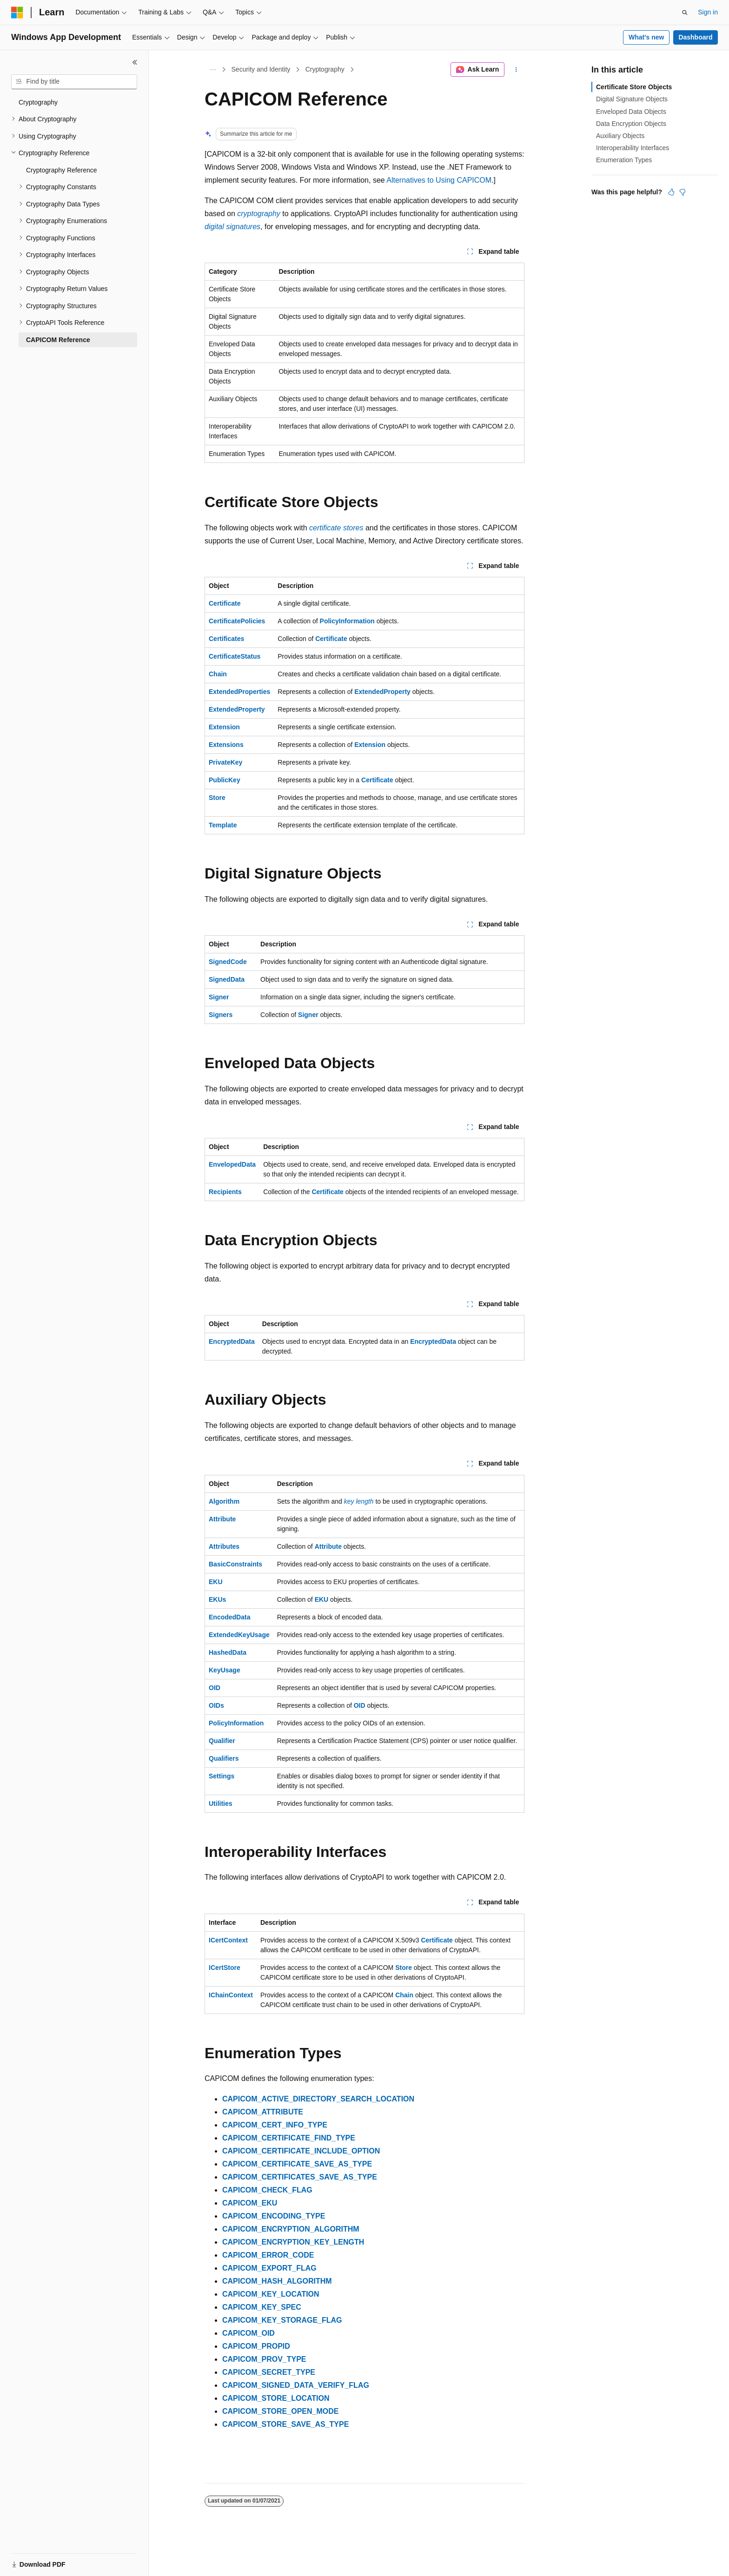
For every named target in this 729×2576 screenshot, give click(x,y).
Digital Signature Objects (632, 99)
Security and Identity (261, 69)
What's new (646, 37)
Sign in (708, 12)
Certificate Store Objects (634, 87)
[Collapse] (135, 62)
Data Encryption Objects (631, 123)
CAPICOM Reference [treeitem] (58, 339)
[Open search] (685, 12)
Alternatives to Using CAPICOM (438, 180)
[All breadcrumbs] (213, 69)
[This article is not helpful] (682, 192)
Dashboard (695, 37)
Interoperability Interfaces (632, 148)
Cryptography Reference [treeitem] (61, 170)
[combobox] (74, 81)
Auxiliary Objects (620, 135)
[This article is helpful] (671, 192)
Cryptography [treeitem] (38, 102)
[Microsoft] (17, 13)
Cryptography (325, 69)
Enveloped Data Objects (631, 111)
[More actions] (516, 69)
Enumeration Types (624, 160)
